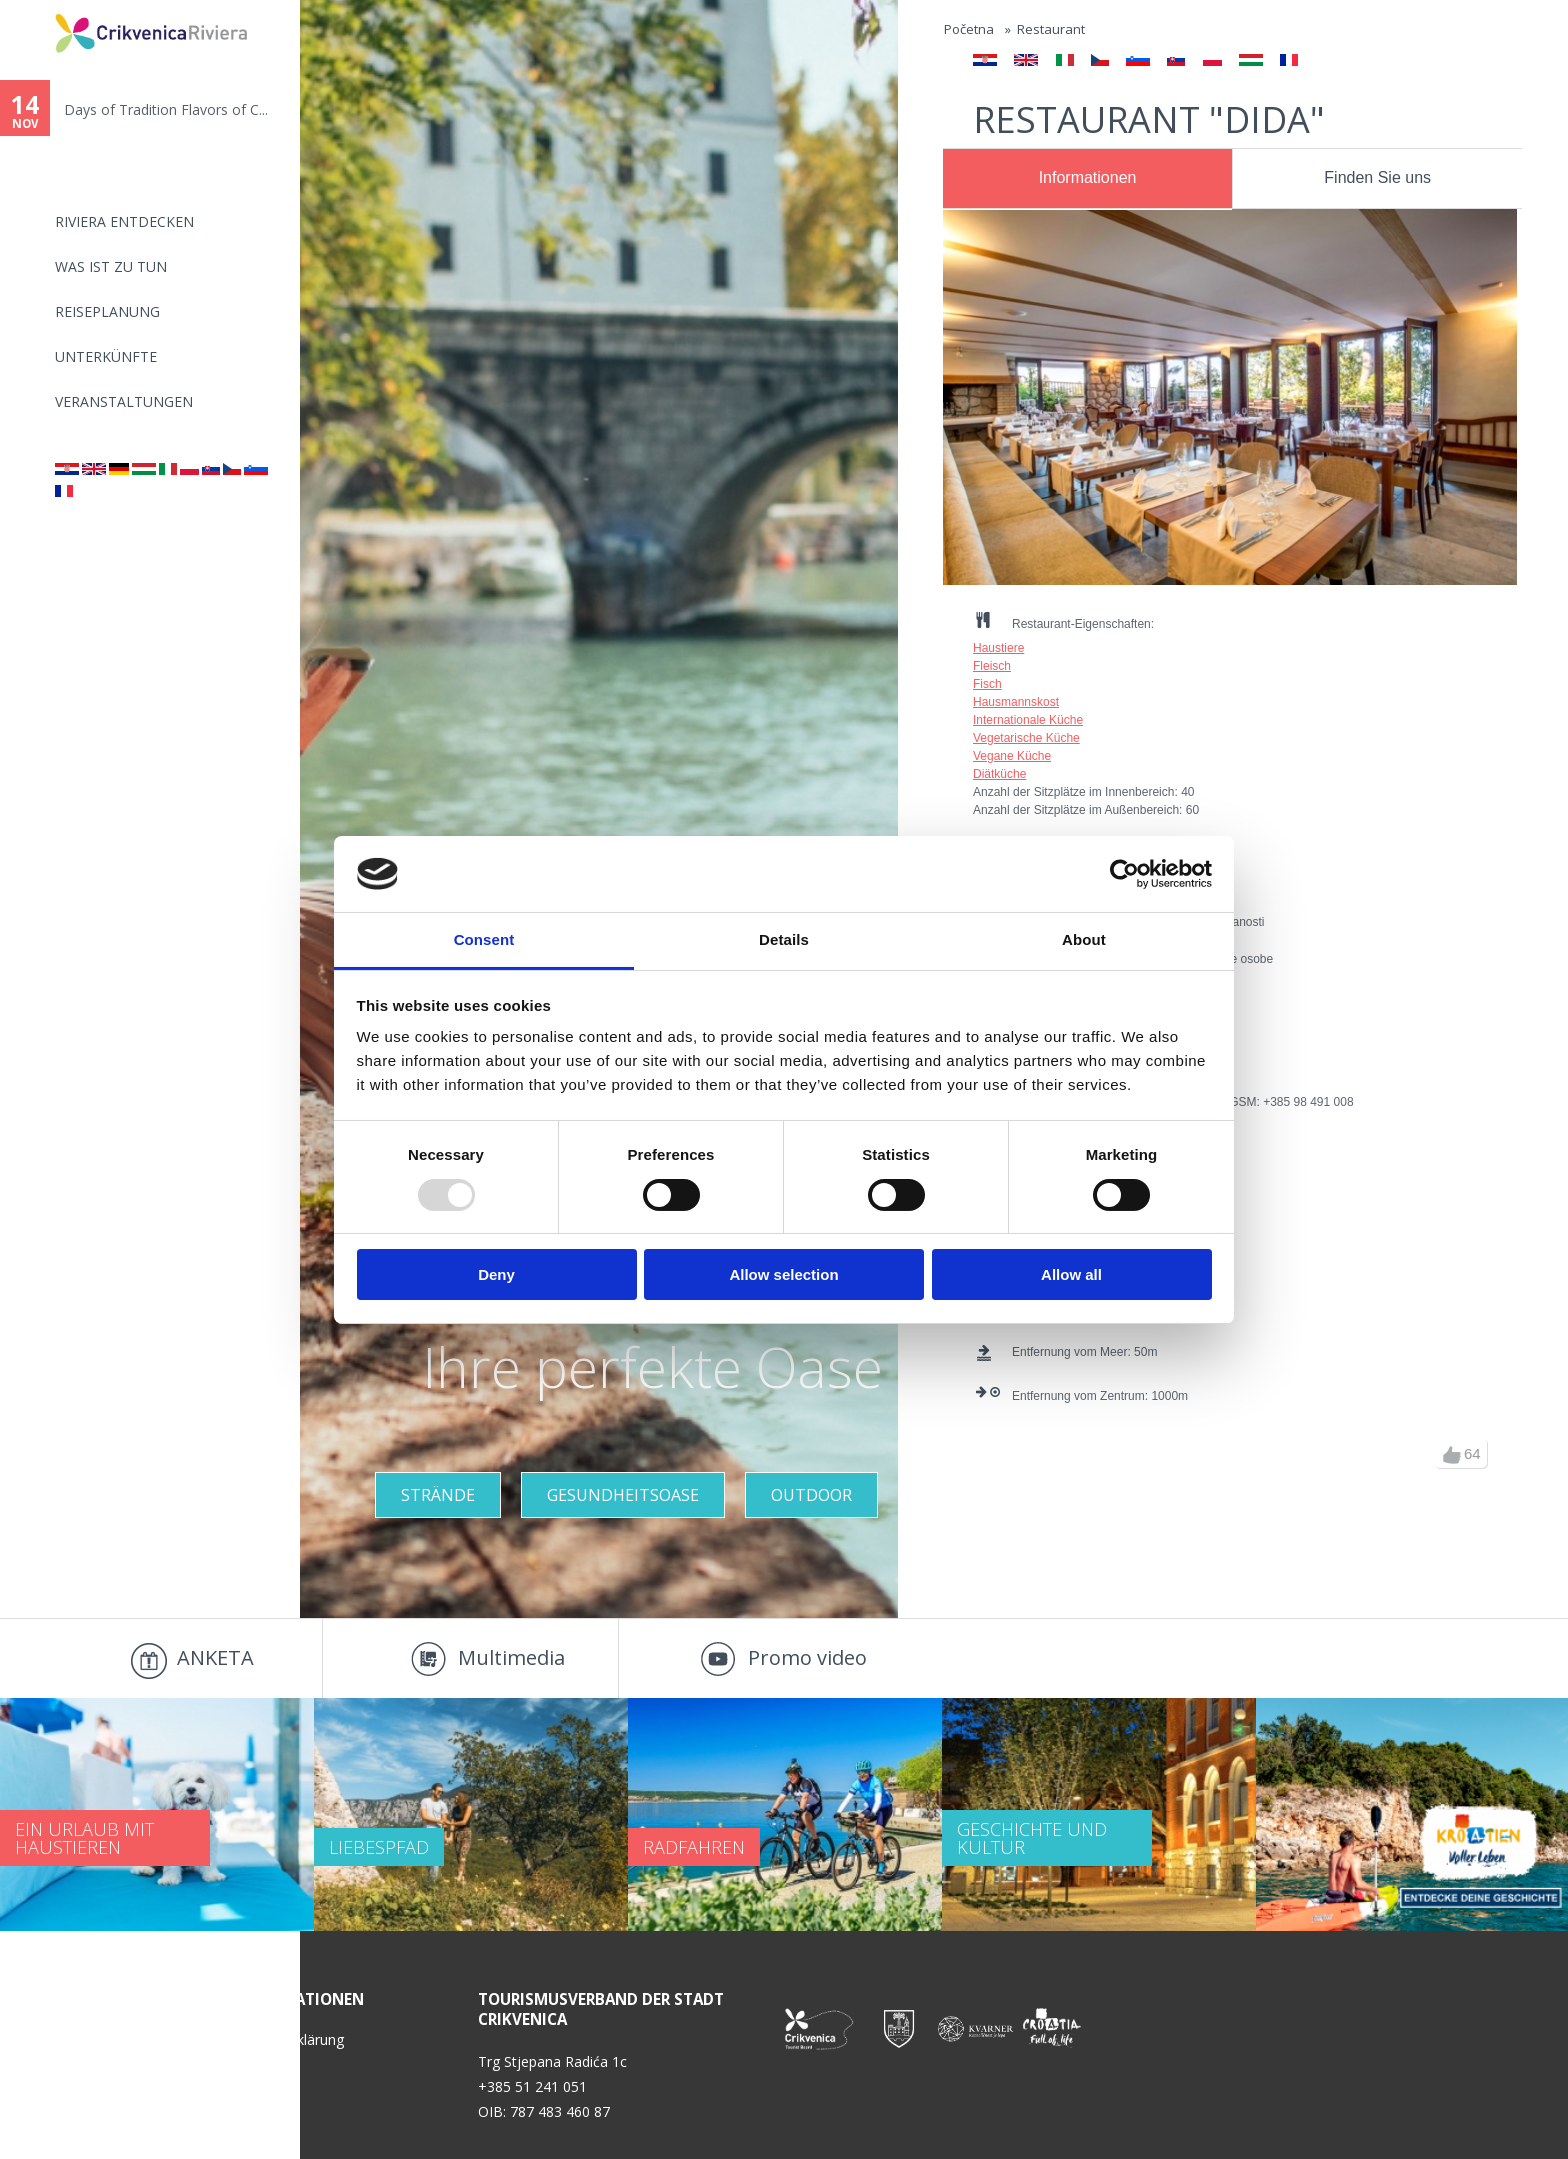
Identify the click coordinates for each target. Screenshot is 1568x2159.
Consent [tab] (484, 939)
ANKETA (215, 1657)
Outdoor (811, 1495)
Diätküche (999, 774)
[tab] (1087, 179)
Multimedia (511, 1657)
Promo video (807, 1657)
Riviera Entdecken (124, 221)
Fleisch (992, 666)
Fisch (987, 684)
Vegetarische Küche (1026, 738)
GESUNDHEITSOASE (623, 1495)
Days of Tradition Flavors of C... (166, 109)
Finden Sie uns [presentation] (1377, 177)
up (1452, 1455)
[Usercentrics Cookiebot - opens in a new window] (1124, 874)
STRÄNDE (438, 1495)
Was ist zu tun (111, 266)
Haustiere (998, 648)
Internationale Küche (1028, 720)
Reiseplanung (107, 311)
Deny (496, 1274)
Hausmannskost (1016, 702)
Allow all (1071, 1274)
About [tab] (1084, 939)
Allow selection (783, 1274)
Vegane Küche (1012, 756)
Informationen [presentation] (1088, 177)
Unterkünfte (106, 356)
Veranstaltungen (124, 401)
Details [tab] (784, 939)
